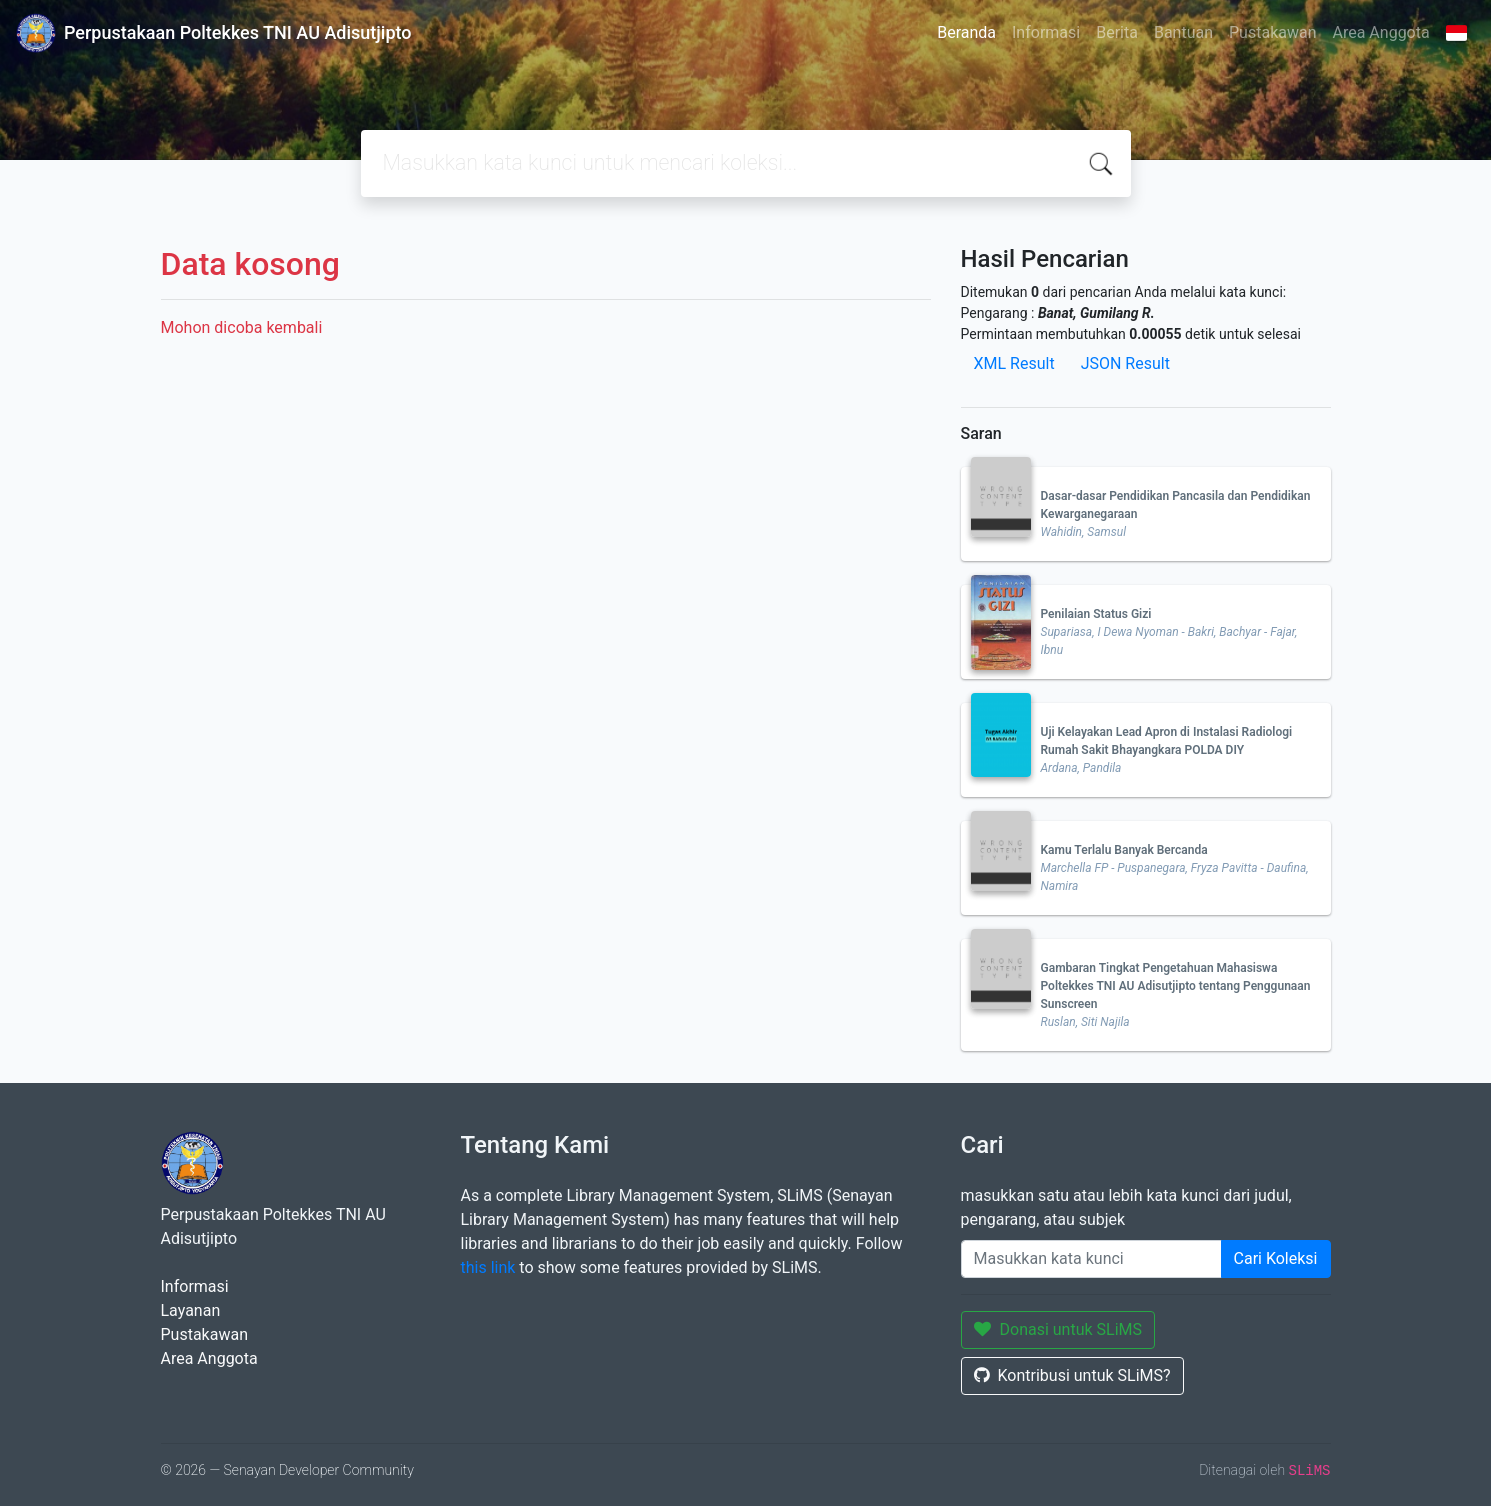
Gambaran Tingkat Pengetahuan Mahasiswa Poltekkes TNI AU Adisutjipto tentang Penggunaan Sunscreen (1176, 986)
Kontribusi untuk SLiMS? (1072, 1375)
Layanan (191, 1310)
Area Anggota (1381, 32)
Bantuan (1183, 32)
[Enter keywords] (1091, 1259)
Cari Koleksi (1276, 1258)
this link (488, 1267)
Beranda (966, 32)
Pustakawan (1272, 32)
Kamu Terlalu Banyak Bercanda (1124, 850)
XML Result (1014, 363)
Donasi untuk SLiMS (1058, 1329)
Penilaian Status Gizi (1096, 614)
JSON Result (1125, 363)
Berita (1117, 32)
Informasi (1046, 32)
